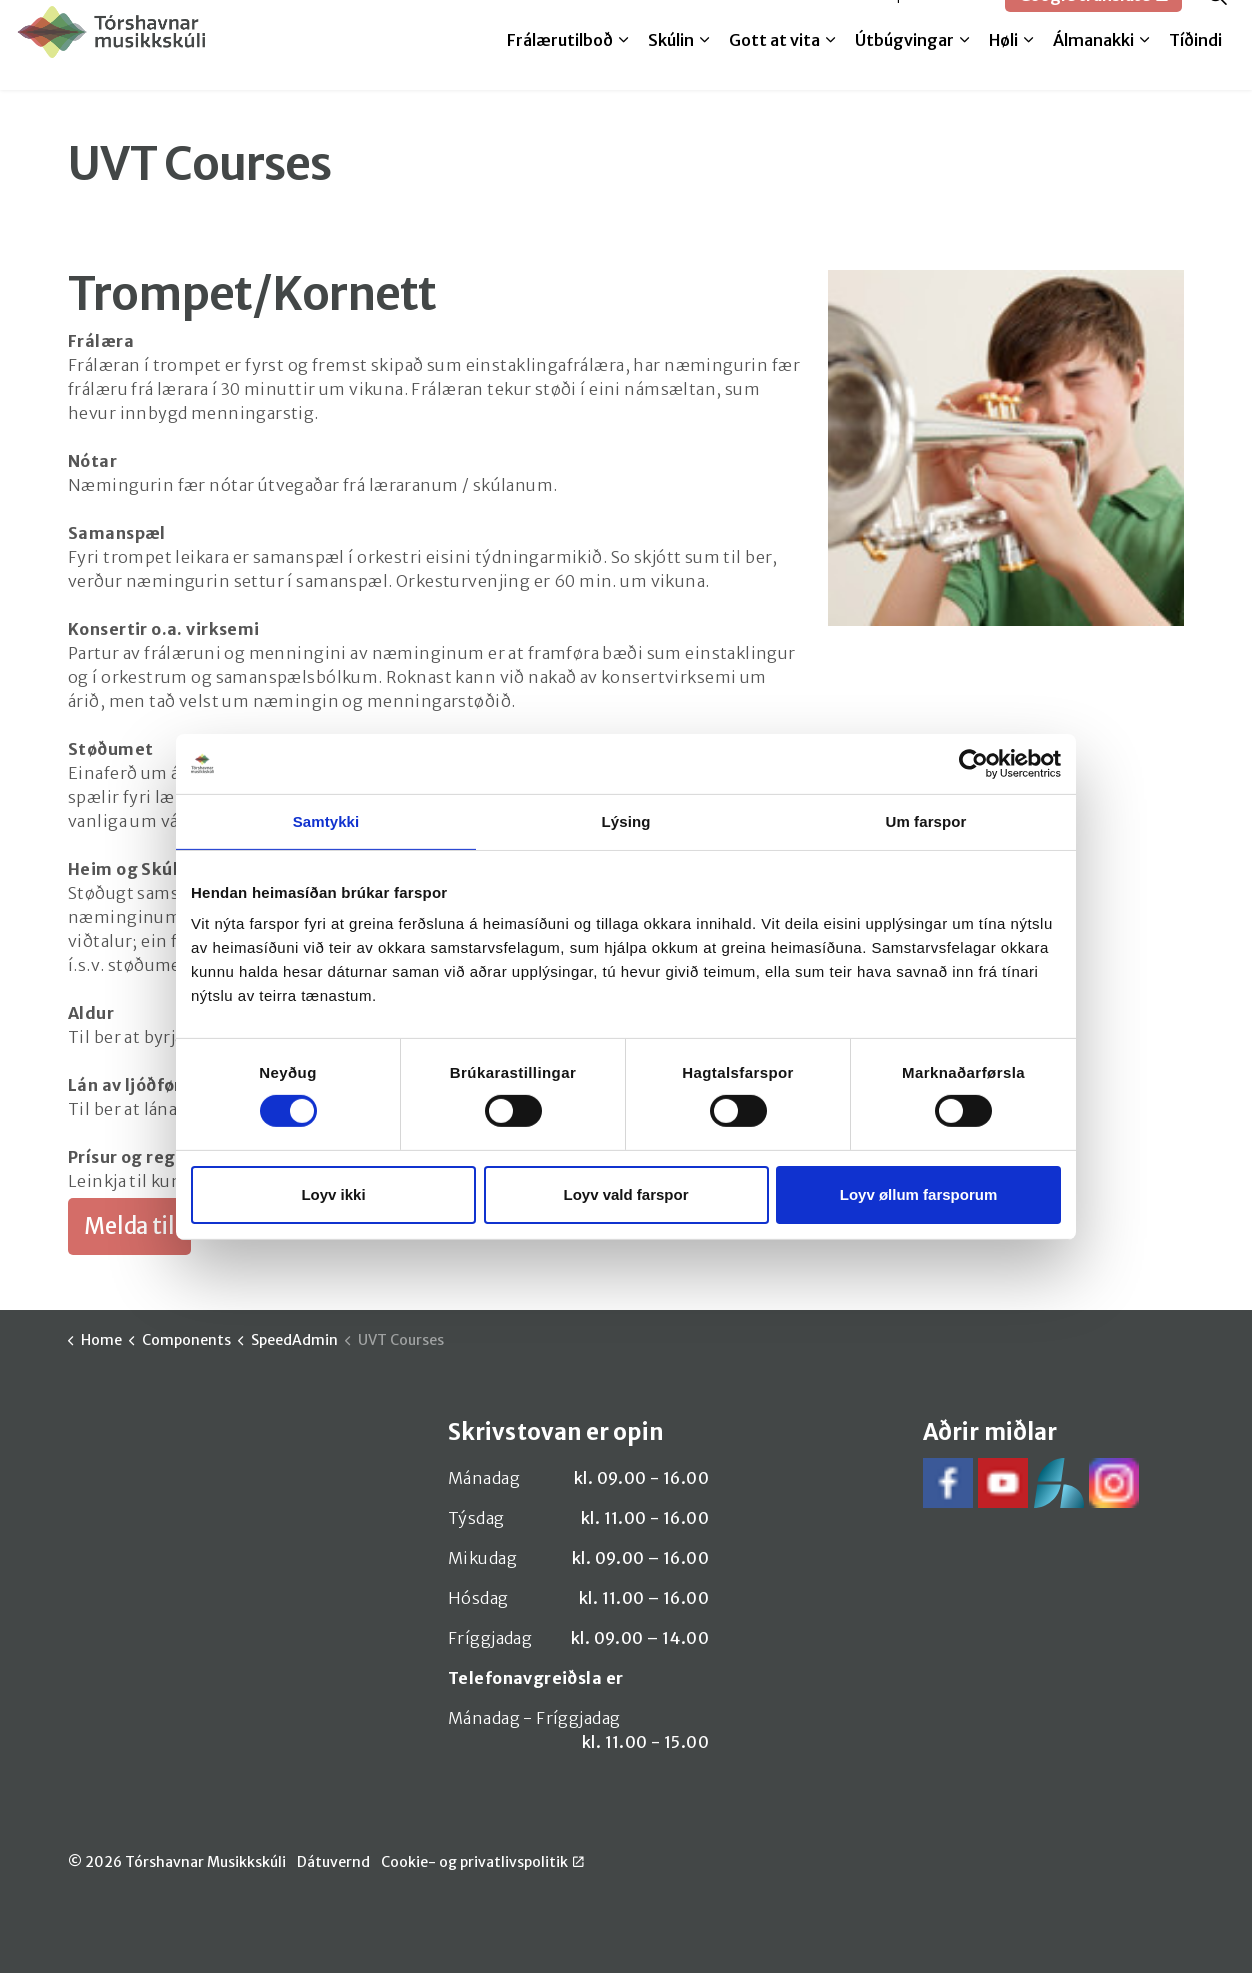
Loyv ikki (333, 1194)
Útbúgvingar (904, 67)
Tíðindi (1195, 67)
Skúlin (671, 67)
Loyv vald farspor (625, 1194)
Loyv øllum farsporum (919, 1194)
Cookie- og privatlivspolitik (482, 1862)
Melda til (834, 22)
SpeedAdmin (938, 22)
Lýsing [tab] (626, 820)
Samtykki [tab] (326, 820)
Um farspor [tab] (925, 820)
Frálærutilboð (560, 67)
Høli (1003, 67)
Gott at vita (774, 67)
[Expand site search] (1217, 22)
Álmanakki (1093, 67)
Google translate (1093, 22)
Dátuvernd (333, 1862)
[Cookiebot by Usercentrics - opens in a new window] (973, 763)
